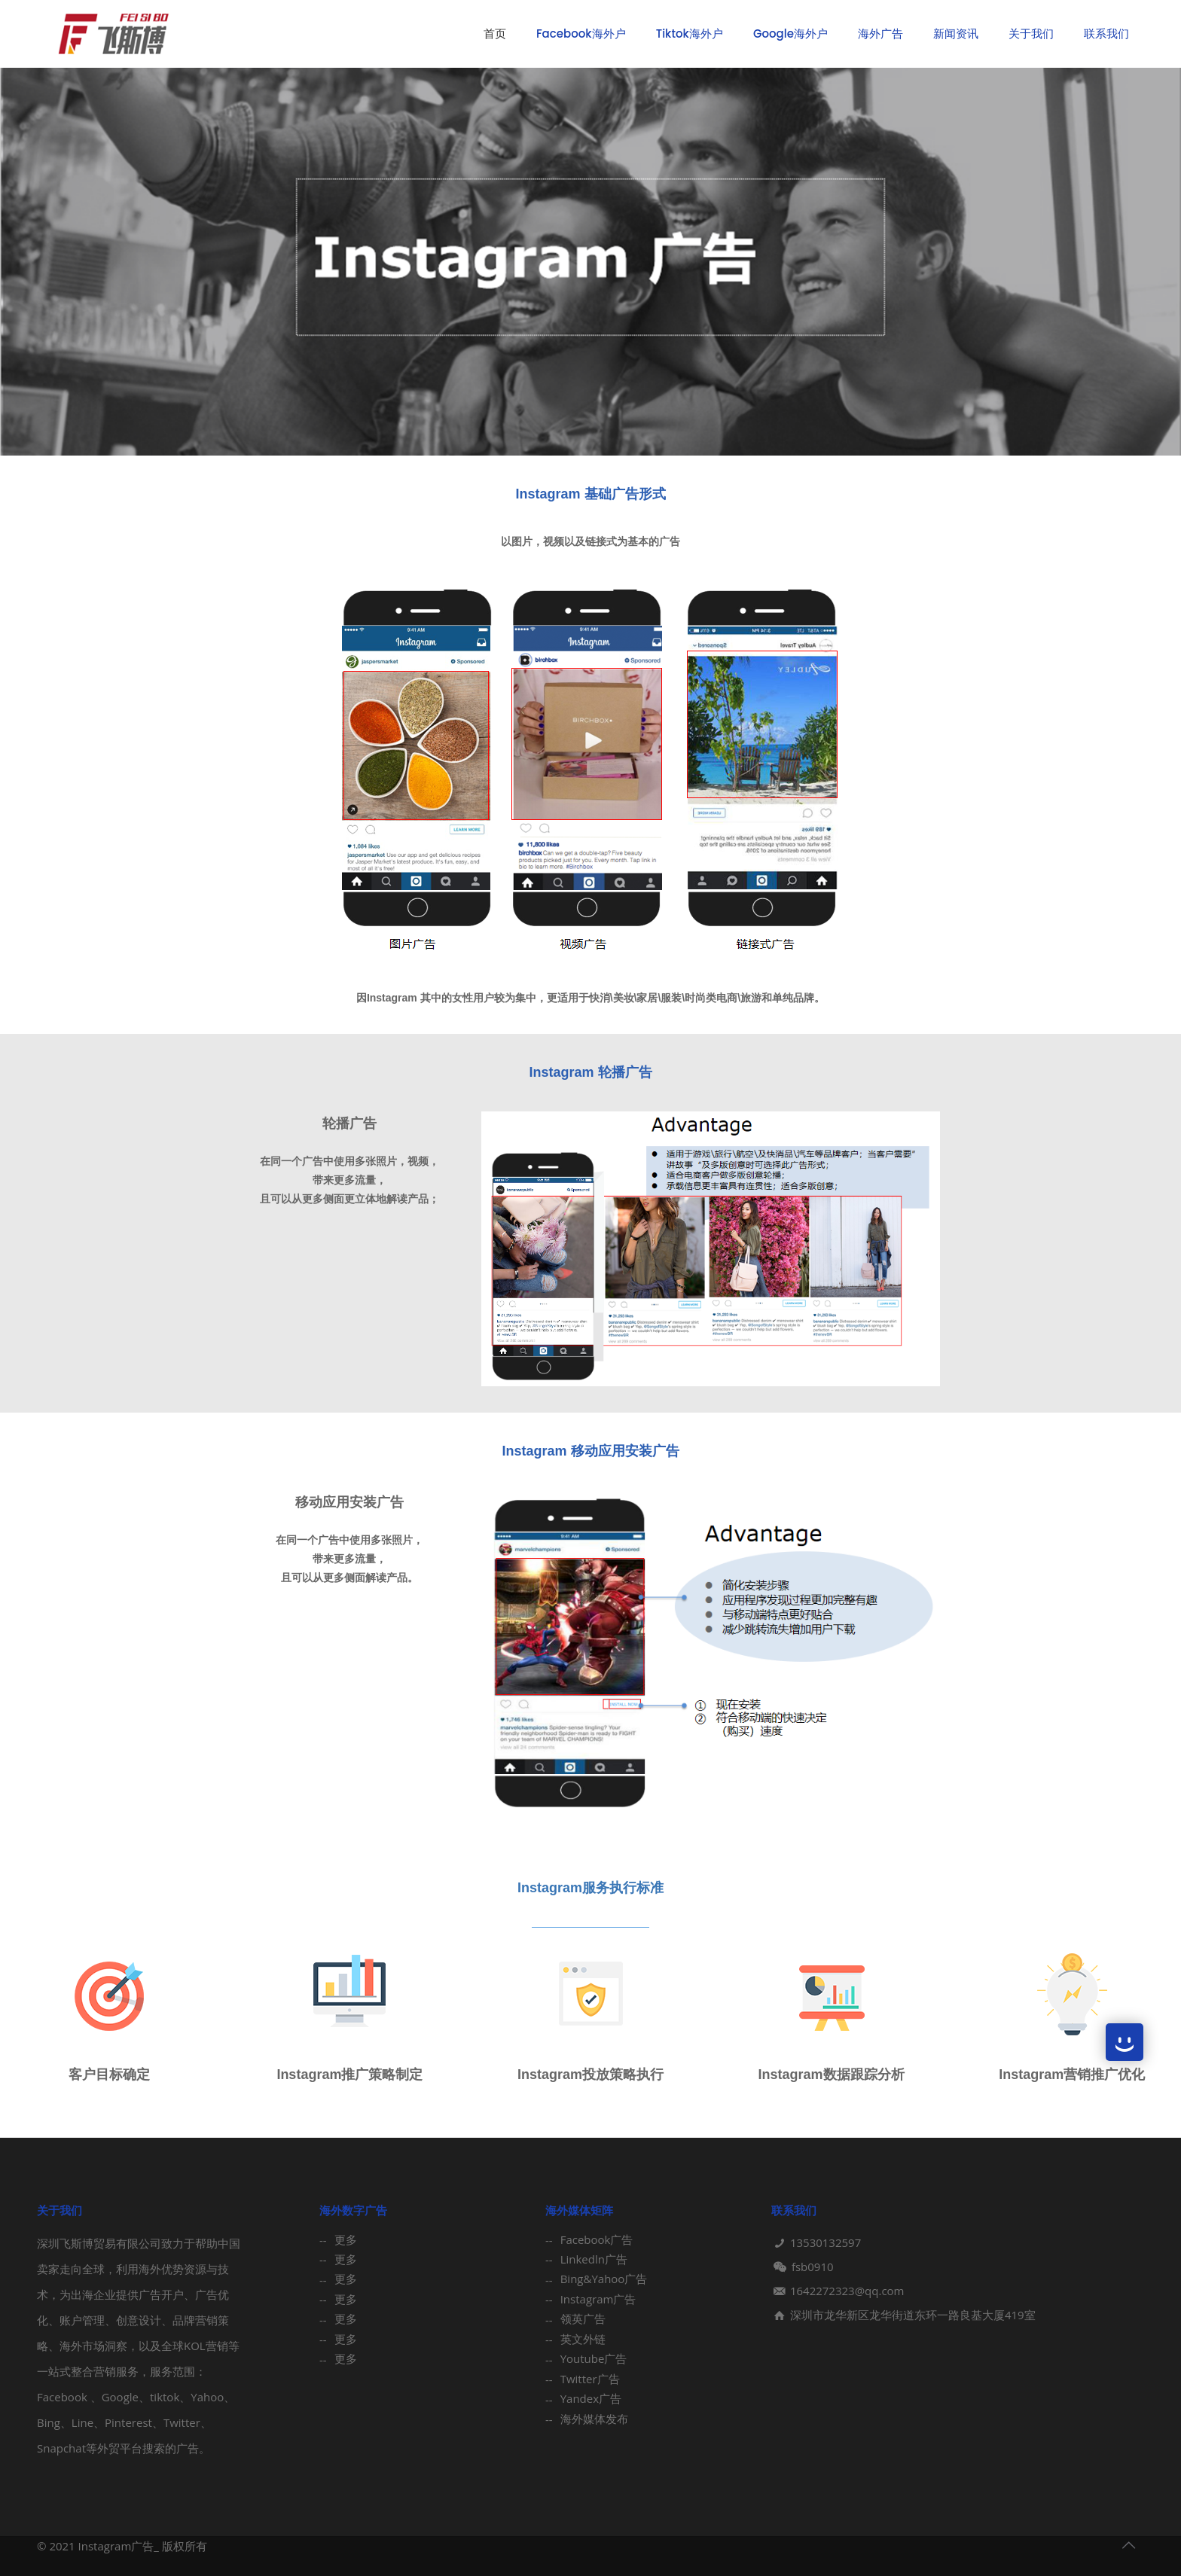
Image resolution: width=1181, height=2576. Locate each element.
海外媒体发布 (594, 2418)
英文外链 (583, 2338)
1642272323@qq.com (847, 2290)
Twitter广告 (590, 2378)
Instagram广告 (598, 2298)
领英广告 (583, 2318)
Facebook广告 (596, 2239)
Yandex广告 (590, 2398)
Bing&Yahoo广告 (604, 2278)
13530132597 (825, 2242)
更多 (345, 2239)
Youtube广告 (593, 2358)
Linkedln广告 (593, 2259)
